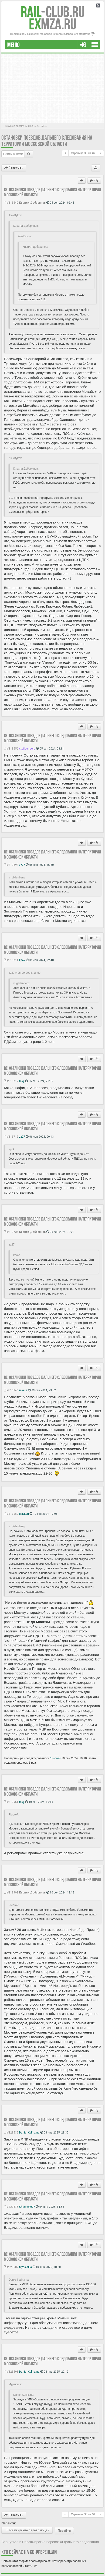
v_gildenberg (27, 748)
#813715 (11, 1136)
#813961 (11, 1802)
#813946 (11, 1390)
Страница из (83, 153)
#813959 (11, 1513)
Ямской (24, 1513)
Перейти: (8, 2523)
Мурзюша (25, 2267)
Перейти (64, 2531)
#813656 (11, 748)
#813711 (11, 960)
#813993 (11, 1892)
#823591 (11, 2371)
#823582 (11, 2267)
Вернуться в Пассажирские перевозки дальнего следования (50, 2542)
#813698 (11, 865)
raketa (23, 1390)
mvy (21, 1081)
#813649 (11, 202)
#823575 (11, 2206)
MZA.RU (52, 23)
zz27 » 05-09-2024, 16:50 (25, 972)
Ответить (13, 168)
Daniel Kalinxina (29, 2132)
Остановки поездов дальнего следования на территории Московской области (46, 140)
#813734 (11, 1232)
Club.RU (53, 11)
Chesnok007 (27, 2206)
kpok (22, 960)
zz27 (22, 865)
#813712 (11, 1081)
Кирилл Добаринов (32, 202)
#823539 (11, 2132)
